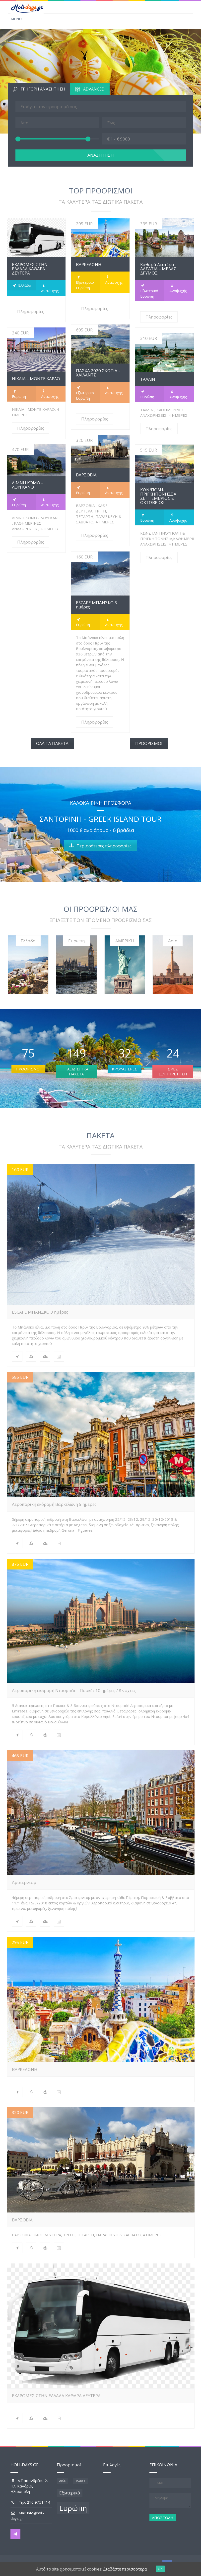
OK (160, 2569)
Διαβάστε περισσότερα (125, 2569)
